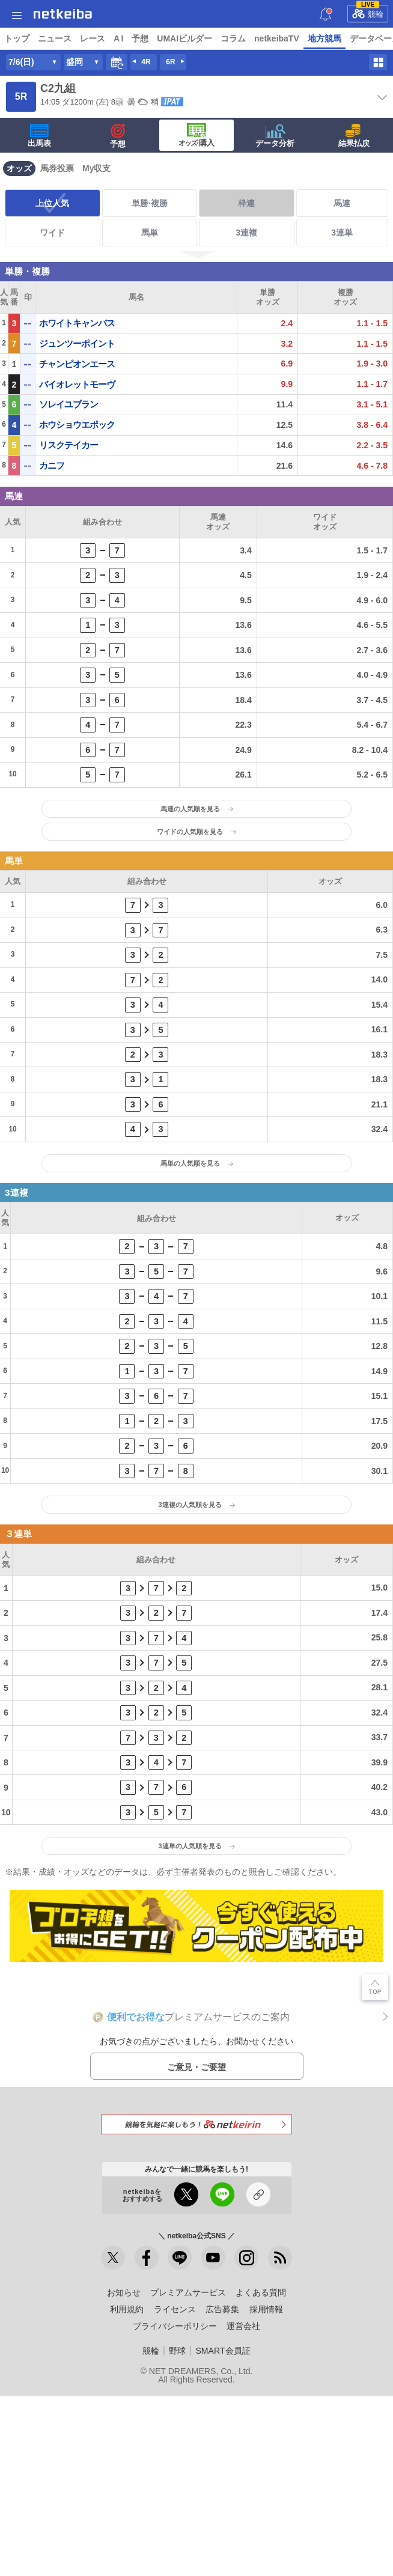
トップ (16, 38)
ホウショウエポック (77, 454)
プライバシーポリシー (175, 2506)
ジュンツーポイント (77, 373)
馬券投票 (57, 198)
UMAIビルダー (184, 38)
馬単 (149, 262)
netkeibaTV (276, 38)
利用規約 (127, 2489)
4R (145, 92)
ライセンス (175, 2489)
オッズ (19, 198)
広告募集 (222, 2489)
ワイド (52, 262)
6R (170, 92)
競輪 (367, 12)
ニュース (55, 38)
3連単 (342, 262)
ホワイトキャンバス (77, 353)
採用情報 (266, 2489)
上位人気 (52, 233)
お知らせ (124, 2472)
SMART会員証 (222, 2531)
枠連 (246, 233)
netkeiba (63, 14)
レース (92, 38)
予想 (140, 38)
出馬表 (39, 166)
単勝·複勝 (150, 233)
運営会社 (243, 2506)
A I (118, 38)
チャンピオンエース (77, 394)
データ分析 (274, 166)
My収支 (96, 198)
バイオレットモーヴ (77, 414)
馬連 (342, 233)
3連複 (246, 262)
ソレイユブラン (68, 434)
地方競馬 (324, 38)
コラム (233, 38)
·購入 (196, 165)
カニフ (51, 495)
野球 (177, 2531)
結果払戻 (354, 166)
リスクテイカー (68, 475)
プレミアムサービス (188, 2472)
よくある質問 (261, 2472)
